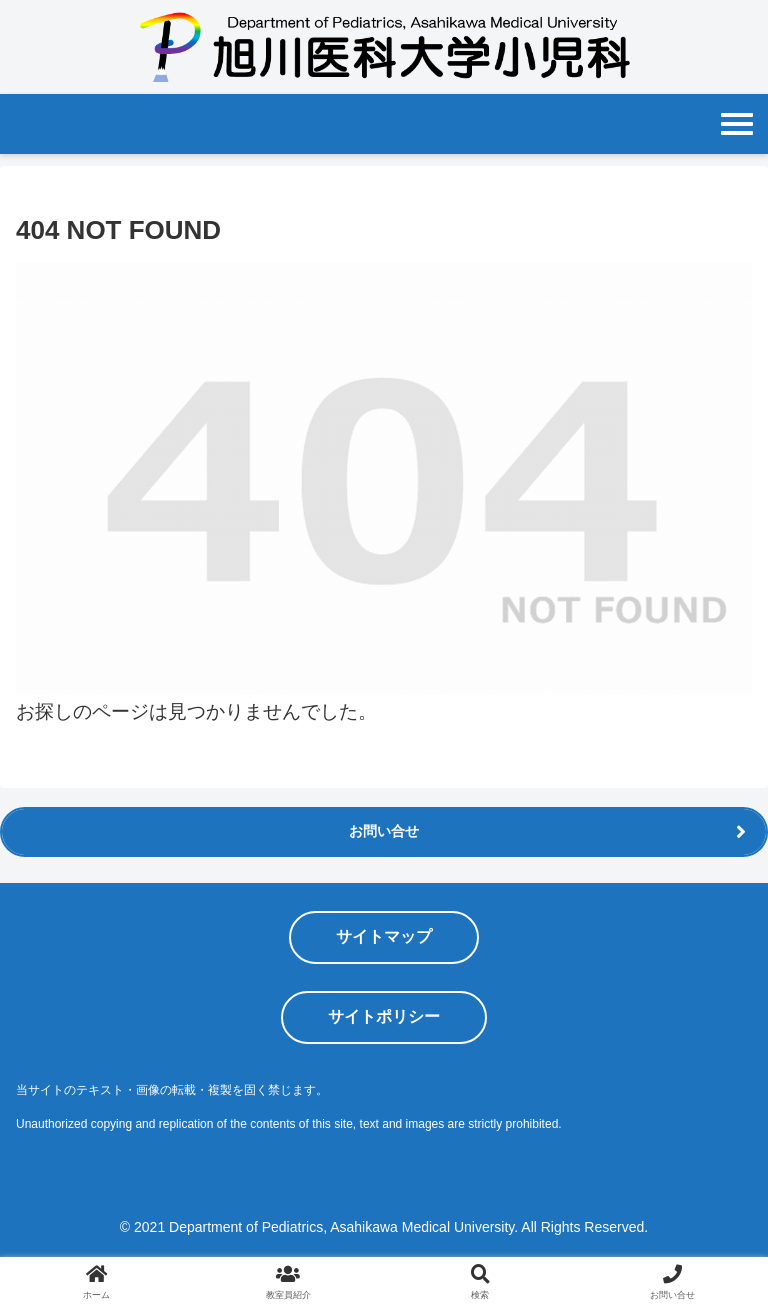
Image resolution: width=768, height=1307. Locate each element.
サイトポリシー (384, 1016)
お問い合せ (384, 831)
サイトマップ (384, 936)
